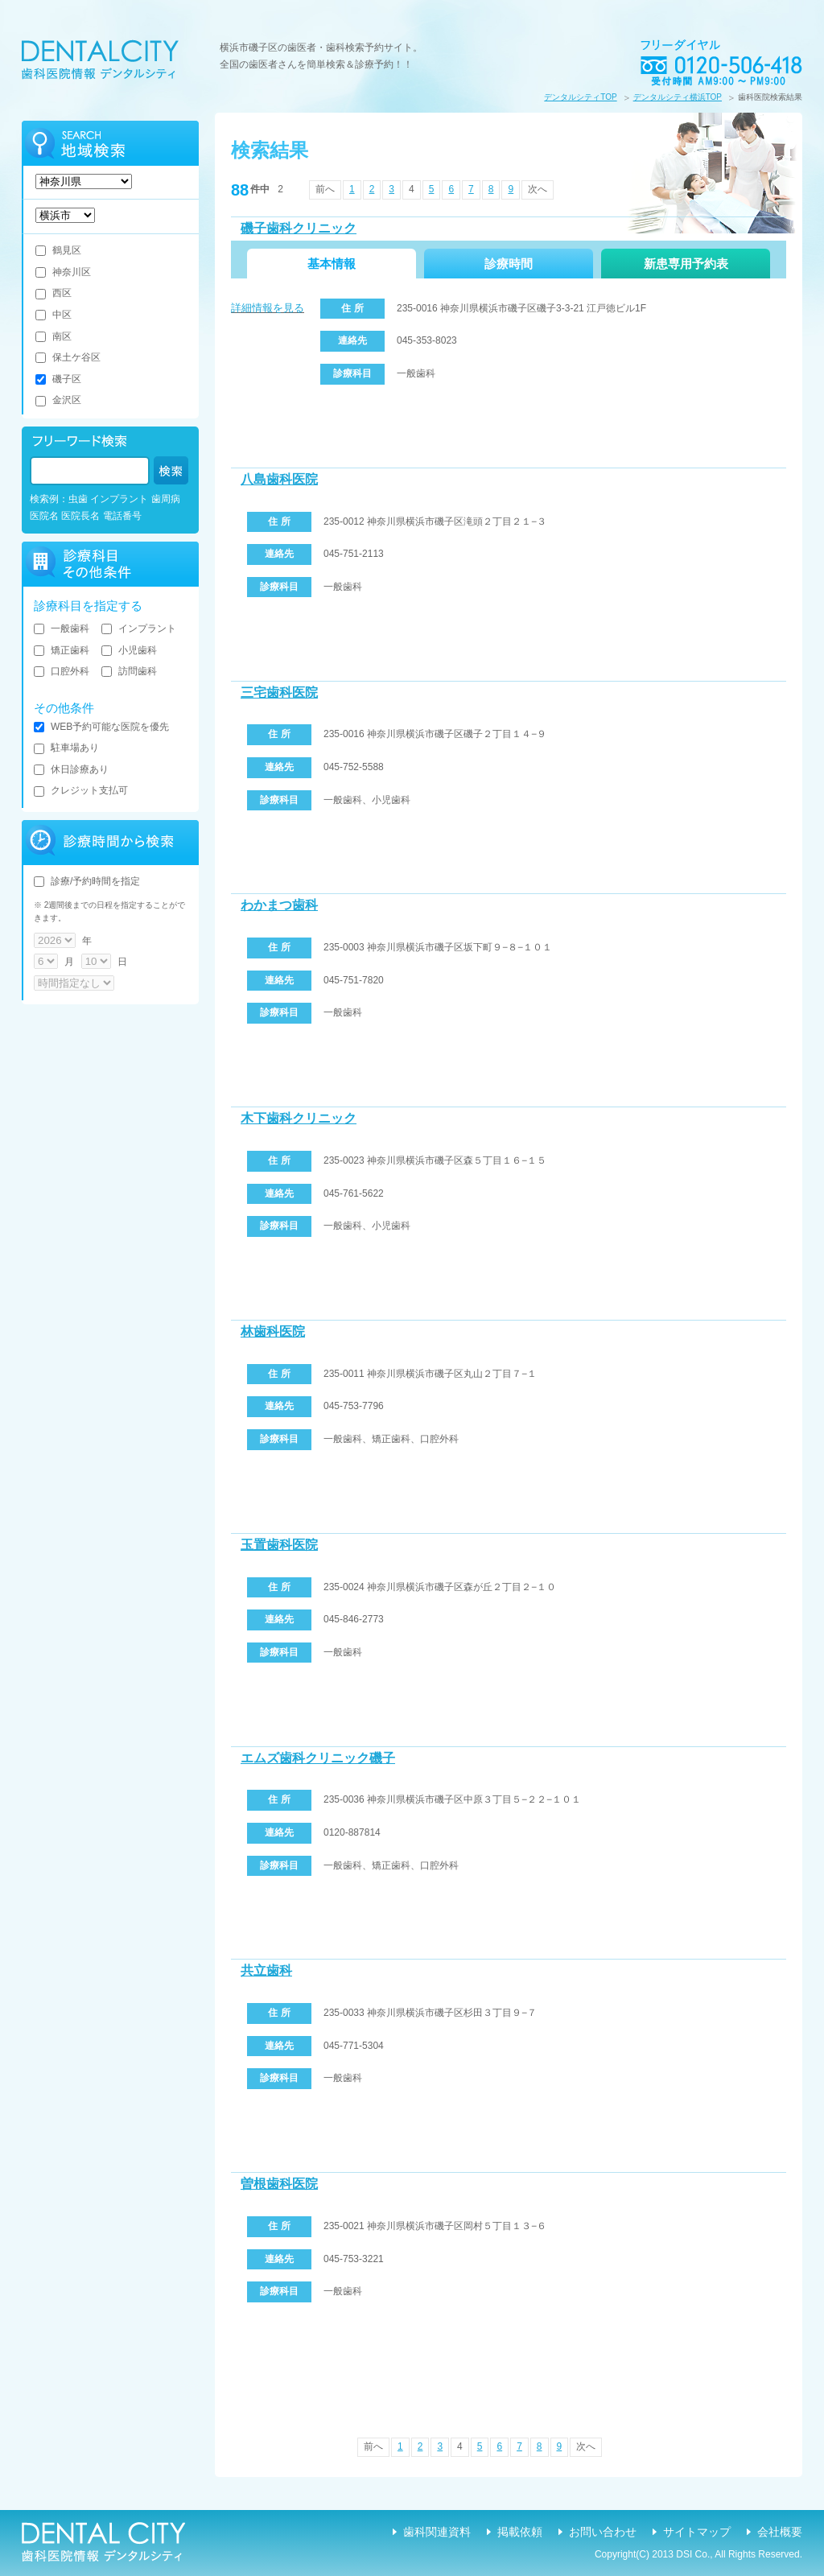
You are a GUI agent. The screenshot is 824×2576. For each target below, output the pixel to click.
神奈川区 (63, 272)
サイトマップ (697, 2531)
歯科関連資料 (437, 2531)
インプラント (138, 628)
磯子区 (58, 379)
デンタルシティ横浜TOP (677, 97)
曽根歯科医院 (279, 2184)
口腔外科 (61, 671)
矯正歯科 (61, 650)
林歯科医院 (273, 1331)
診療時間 (508, 263)
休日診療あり (71, 769)
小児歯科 (129, 650)
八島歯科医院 (279, 479)
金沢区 (58, 400)
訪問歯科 (129, 671)
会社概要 (779, 2531)
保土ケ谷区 (68, 357)
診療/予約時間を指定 (87, 881)
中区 (53, 314)
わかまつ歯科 (279, 905)
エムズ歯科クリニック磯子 (318, 1758)
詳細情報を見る (267, 308)
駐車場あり (66, 747)
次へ (537, 189)
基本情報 (331, 263)
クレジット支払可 (81, 790)
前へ (325, 189)
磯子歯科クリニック (298, 228)
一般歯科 (61, 628)
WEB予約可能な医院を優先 (101, 726)
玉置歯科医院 (279, 1545)
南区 (53, 336)
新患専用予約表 (686, 263)
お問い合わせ (603, 2531)
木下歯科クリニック (298, 1118)
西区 (53, 293)
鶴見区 (58, 250)
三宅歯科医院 (279, 692)
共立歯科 (266, 1970)
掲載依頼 (519, 2531)
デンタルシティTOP (580, 97)
